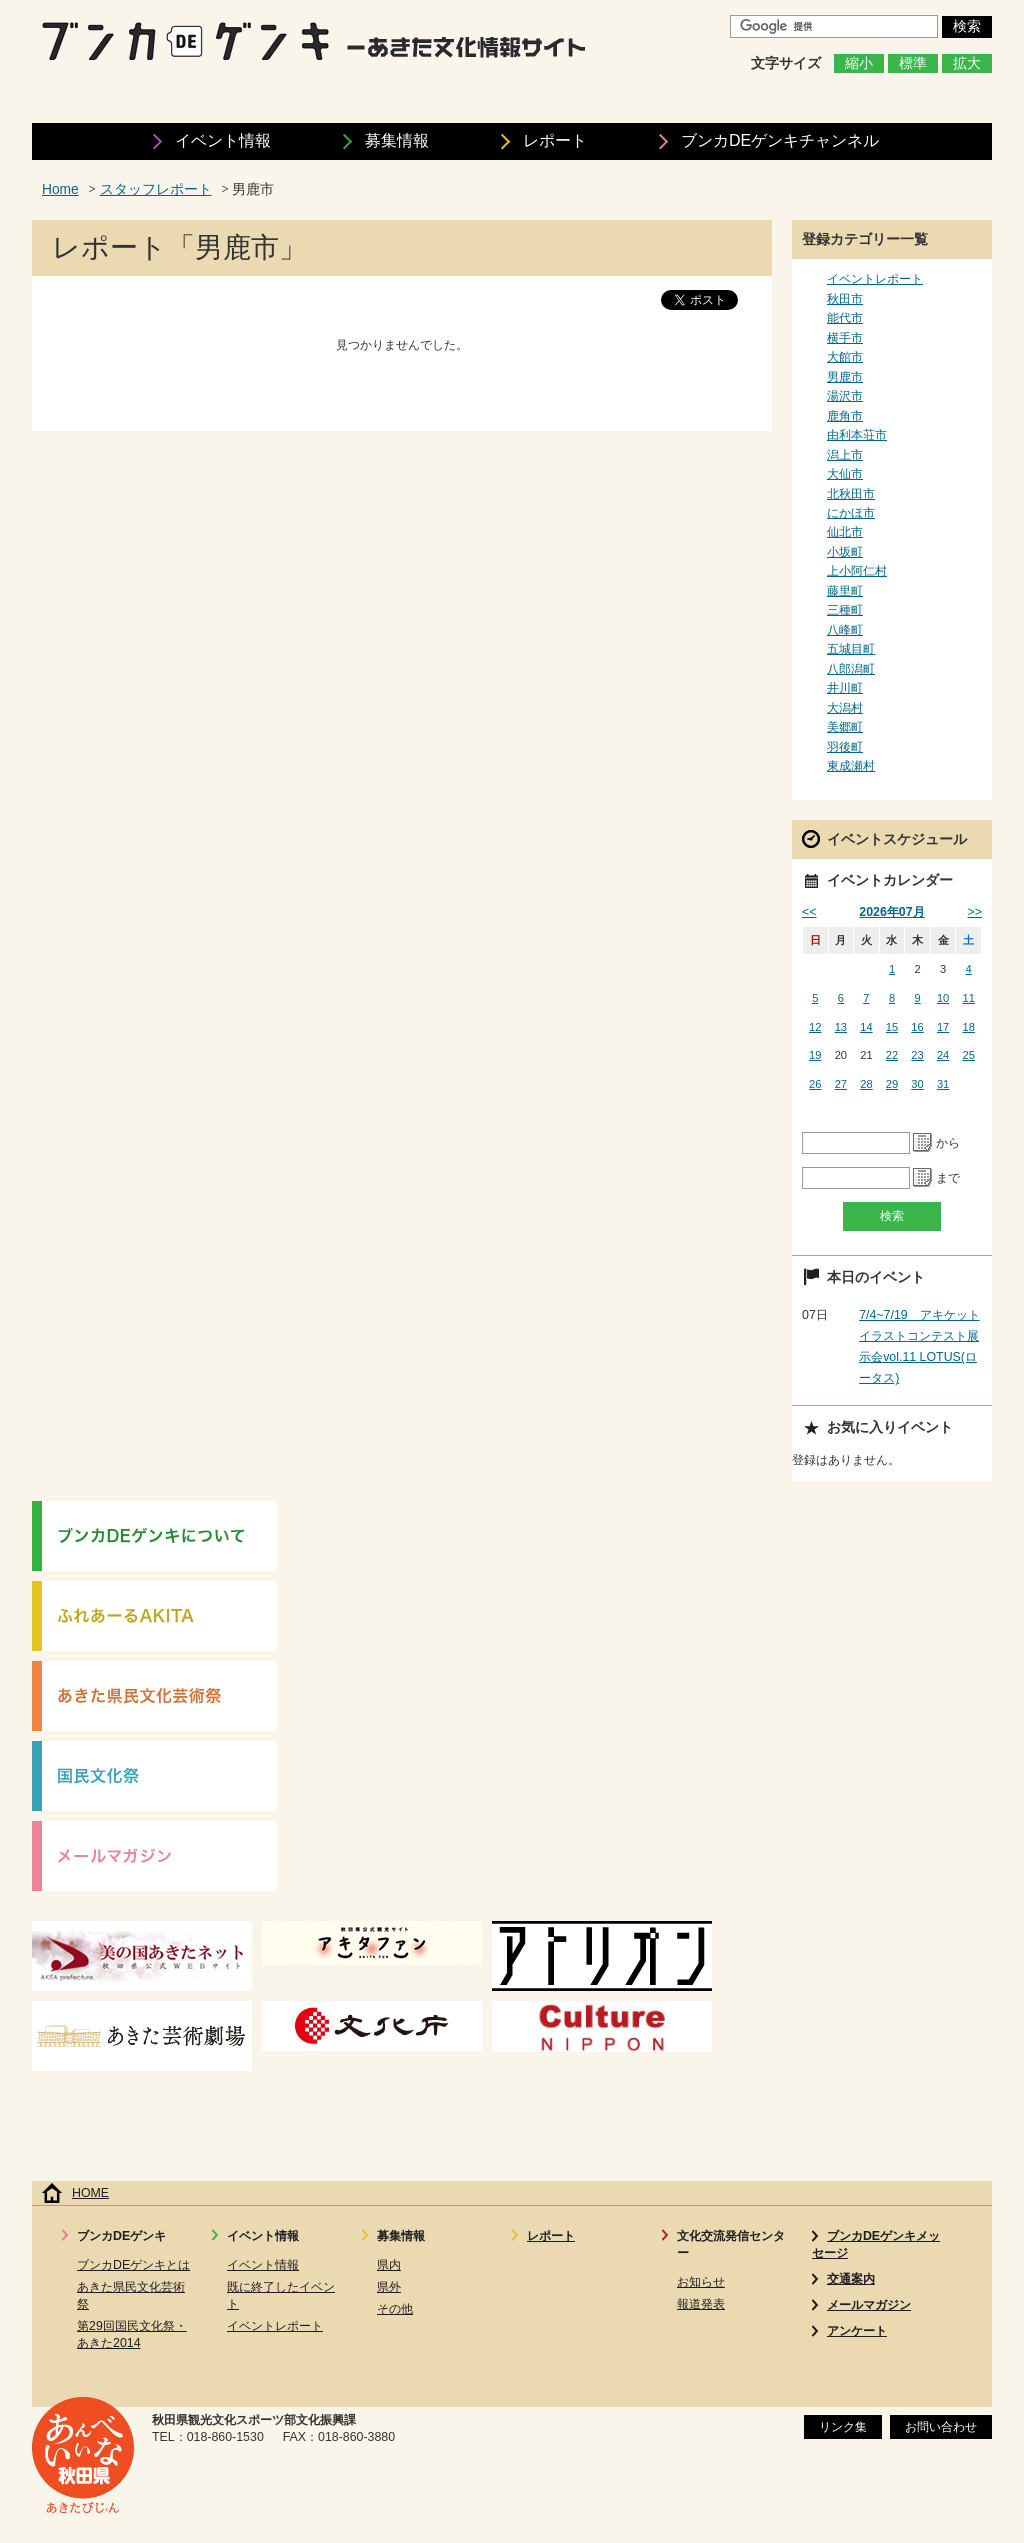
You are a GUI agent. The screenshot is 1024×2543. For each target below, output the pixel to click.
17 (943, 1027)
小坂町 (845, 552)
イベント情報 (223, 140)
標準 (913, 63)
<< (809, 912)
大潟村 (845, 708)
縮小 (859, 63)
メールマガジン (869, 2305)
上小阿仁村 (857, 571)
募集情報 (397, 140)
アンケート (857, 2331)
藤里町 (845, 591)
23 (917, 1055)
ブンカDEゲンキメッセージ (876, 2244)
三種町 (845, 610)
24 (943, 1055)
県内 (389, 2265)
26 (815, 1084)
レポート (555, 140)
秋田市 (845, 299)
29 (892, 1084)
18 (969, 1027)
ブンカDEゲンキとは (133, 2265)
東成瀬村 (851, 766)
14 (866, 1027)
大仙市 (845, 474)
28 (866, 1084)
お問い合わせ (941, 2427)
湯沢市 (845, 396)
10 (943, 998)
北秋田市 (851, 494)
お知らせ (701, 2282)
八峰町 (845, 630)
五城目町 (851, 649)
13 (841, 1027)
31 (943, 1084)
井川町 (845, 688)
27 (841, 1084)
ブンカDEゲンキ (780, 140)
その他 (395, 2309)
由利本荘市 (857, 435)
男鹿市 (845, 377)
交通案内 (851, 2279)
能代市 (845, 318)
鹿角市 (845, 416)
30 (917, 1084)
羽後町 (845, 747)
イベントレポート (875, 279)
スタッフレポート (156, 189)
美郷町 (845, 727)
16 (917, 1027)
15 (892, 1027)
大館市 (845, 357)
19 (815, 1055)
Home (60, 189)
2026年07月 (891, 912)
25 (969, 1055)
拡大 (967, 63)
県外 (389, 2287)
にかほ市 (851, 513)
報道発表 (701, 2304)
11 (969, 998)
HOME (90, 2193)
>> (975, 912)
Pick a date (923, 1143)
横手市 (845, 338)
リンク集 (843, 2427)
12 (815, 1027)
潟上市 (845, 455)
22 (892, 1055)
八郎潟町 (851, 669)
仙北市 (845, 532)
